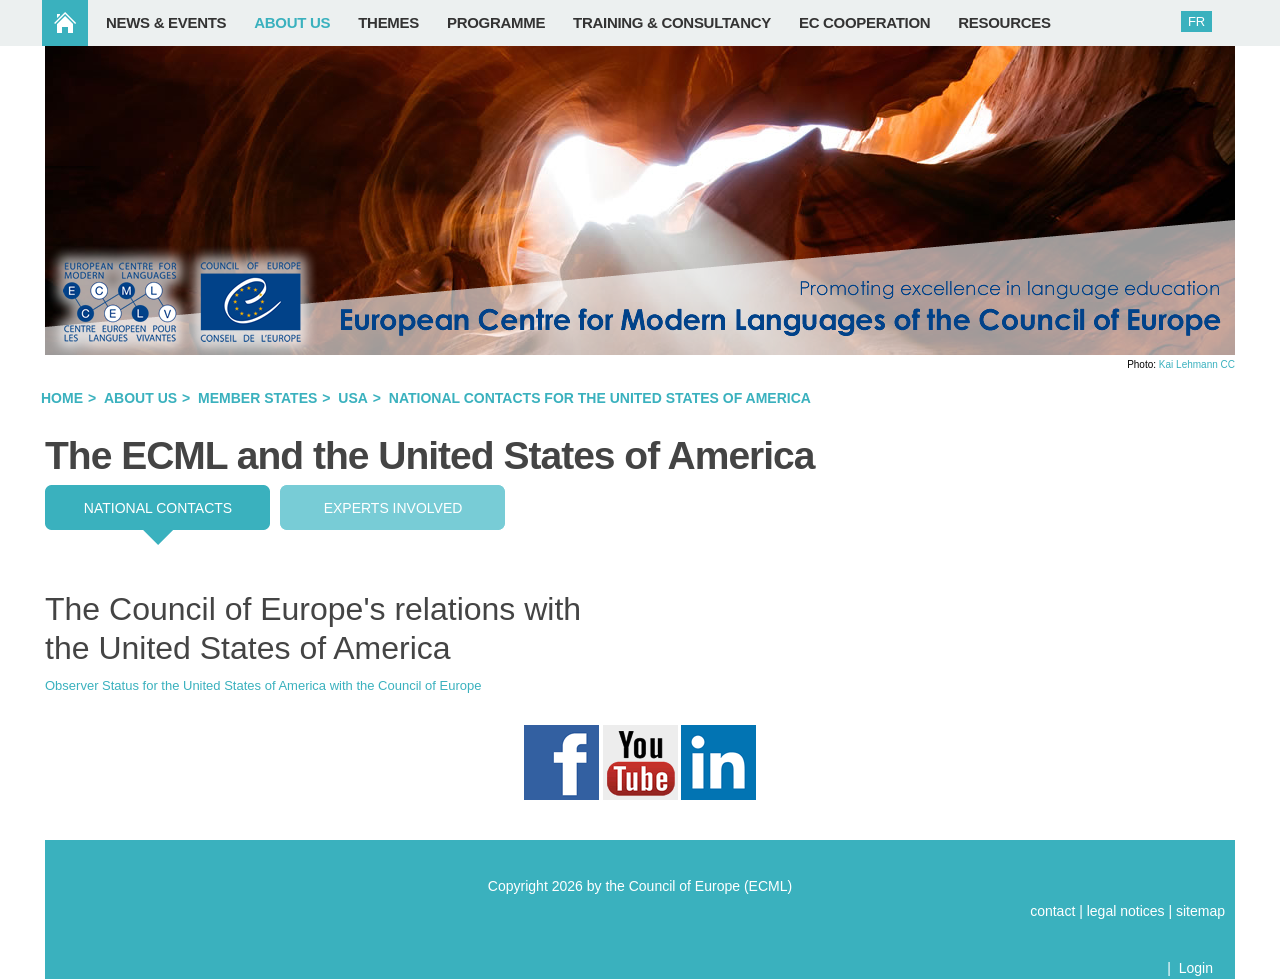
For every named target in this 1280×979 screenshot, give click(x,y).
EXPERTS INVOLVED (393, 508)
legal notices (1126, 911)
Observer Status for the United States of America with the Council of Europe (263, 685)
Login (1196, 968)
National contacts (158, 508)
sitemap (1200, 911)
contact (1052, 911)
